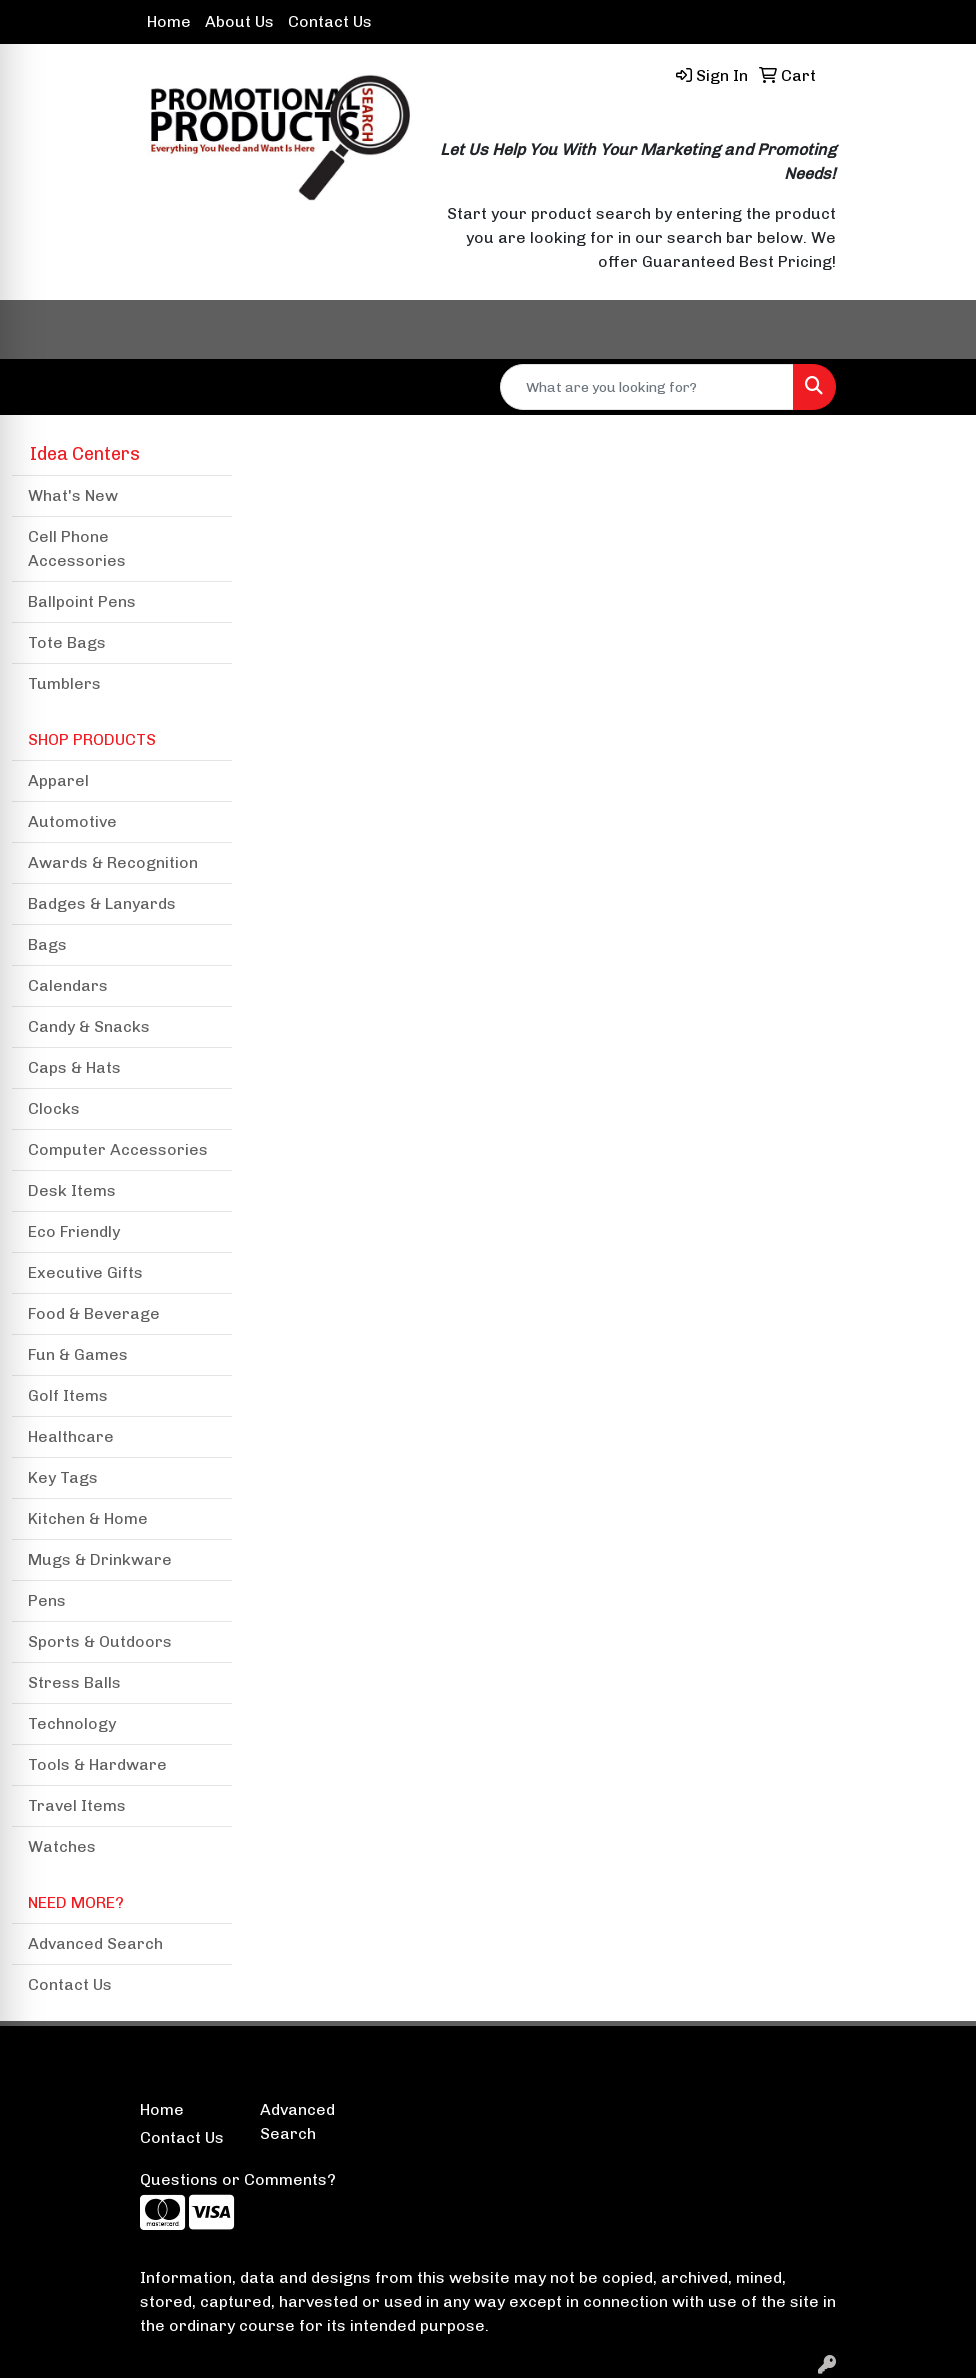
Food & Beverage (94, 1313)
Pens (47, 1600)
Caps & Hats (74, 1067)
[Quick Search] (647, 387)
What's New (73, 495)
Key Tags (63, 1477)
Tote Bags (67, 642)
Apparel (58, 780)
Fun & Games (78, 1354)
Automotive (72, 821)
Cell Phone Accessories (77, 548)
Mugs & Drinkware (100, 1559)
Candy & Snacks (89, 1026)
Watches (62, 1846)
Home (169, 21)
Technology (72, 1723)
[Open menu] (936, 330)
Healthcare (71, 1436)
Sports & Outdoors (100, 1641)
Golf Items (68, 1395)
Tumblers (64, 683)
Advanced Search (95, 1943)
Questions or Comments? (238, 2179)
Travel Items (77, 1805)
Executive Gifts (85, 1272)
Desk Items (72, 1190)
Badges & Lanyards (102, 903)
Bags (47, 944)
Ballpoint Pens (82, 601)
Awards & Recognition (113, 862)
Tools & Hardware (97, 1764)
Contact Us (330, 21)
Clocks (54, 1108)
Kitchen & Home (88, 1518)
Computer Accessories (118, 1149)
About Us (239, 21)
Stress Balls (74, 1682)
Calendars (68, 985)
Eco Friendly (74, 1231)
